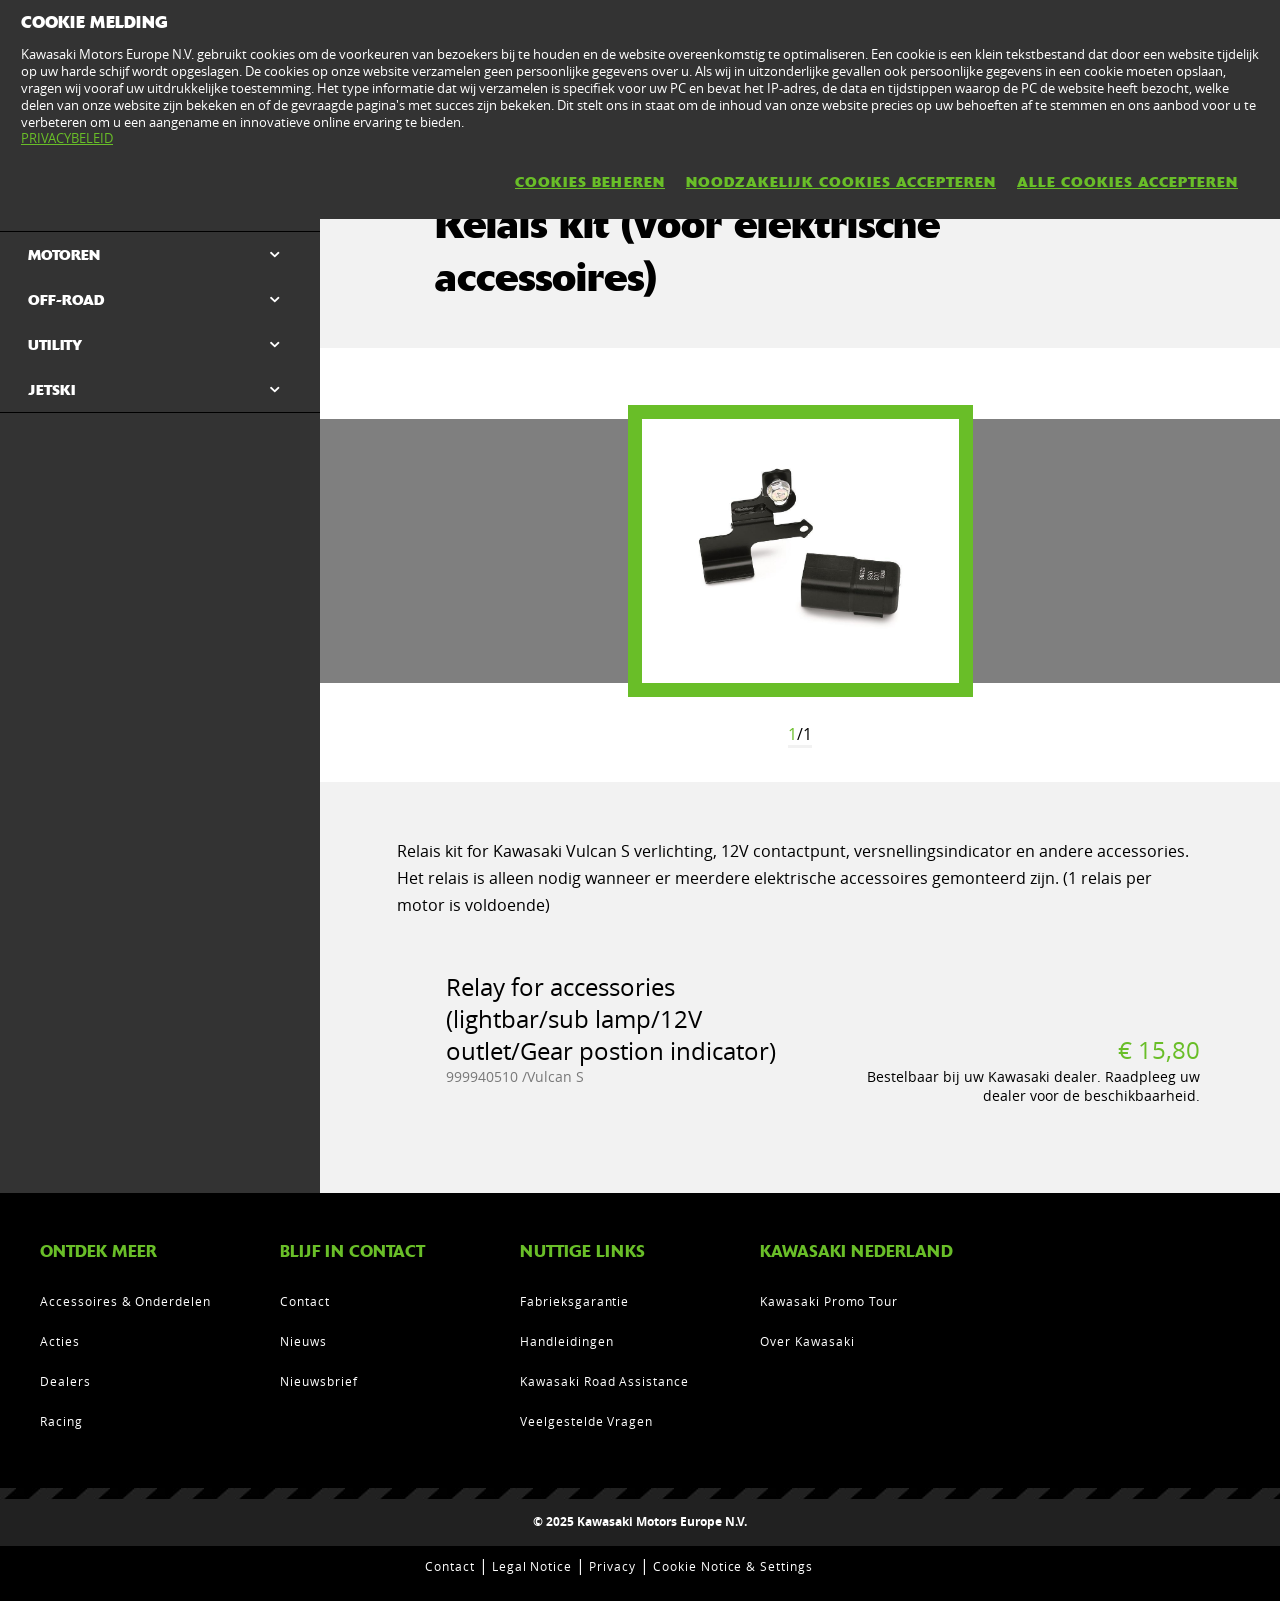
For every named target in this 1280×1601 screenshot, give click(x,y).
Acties (60, 1341)
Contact (305, 1301)
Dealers (65, 1381)
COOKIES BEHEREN (590, 182)
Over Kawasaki (807, 1341)
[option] (800, 551)
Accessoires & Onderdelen (125, 1301)
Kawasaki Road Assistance (604, 1381)
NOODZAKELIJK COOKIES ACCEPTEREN (841, 182)
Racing (61, 1421)
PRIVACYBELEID (67, 138)
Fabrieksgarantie (574, 1301)
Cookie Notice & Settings (733, 1566)
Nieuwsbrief (319, 1381)
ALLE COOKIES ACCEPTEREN (1127, 182)
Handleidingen (566, 1341)
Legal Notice (532, 1566)
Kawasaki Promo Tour (829, 1301)
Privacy (612, 1566)
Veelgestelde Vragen (586, 1421)
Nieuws (303, 1341)
